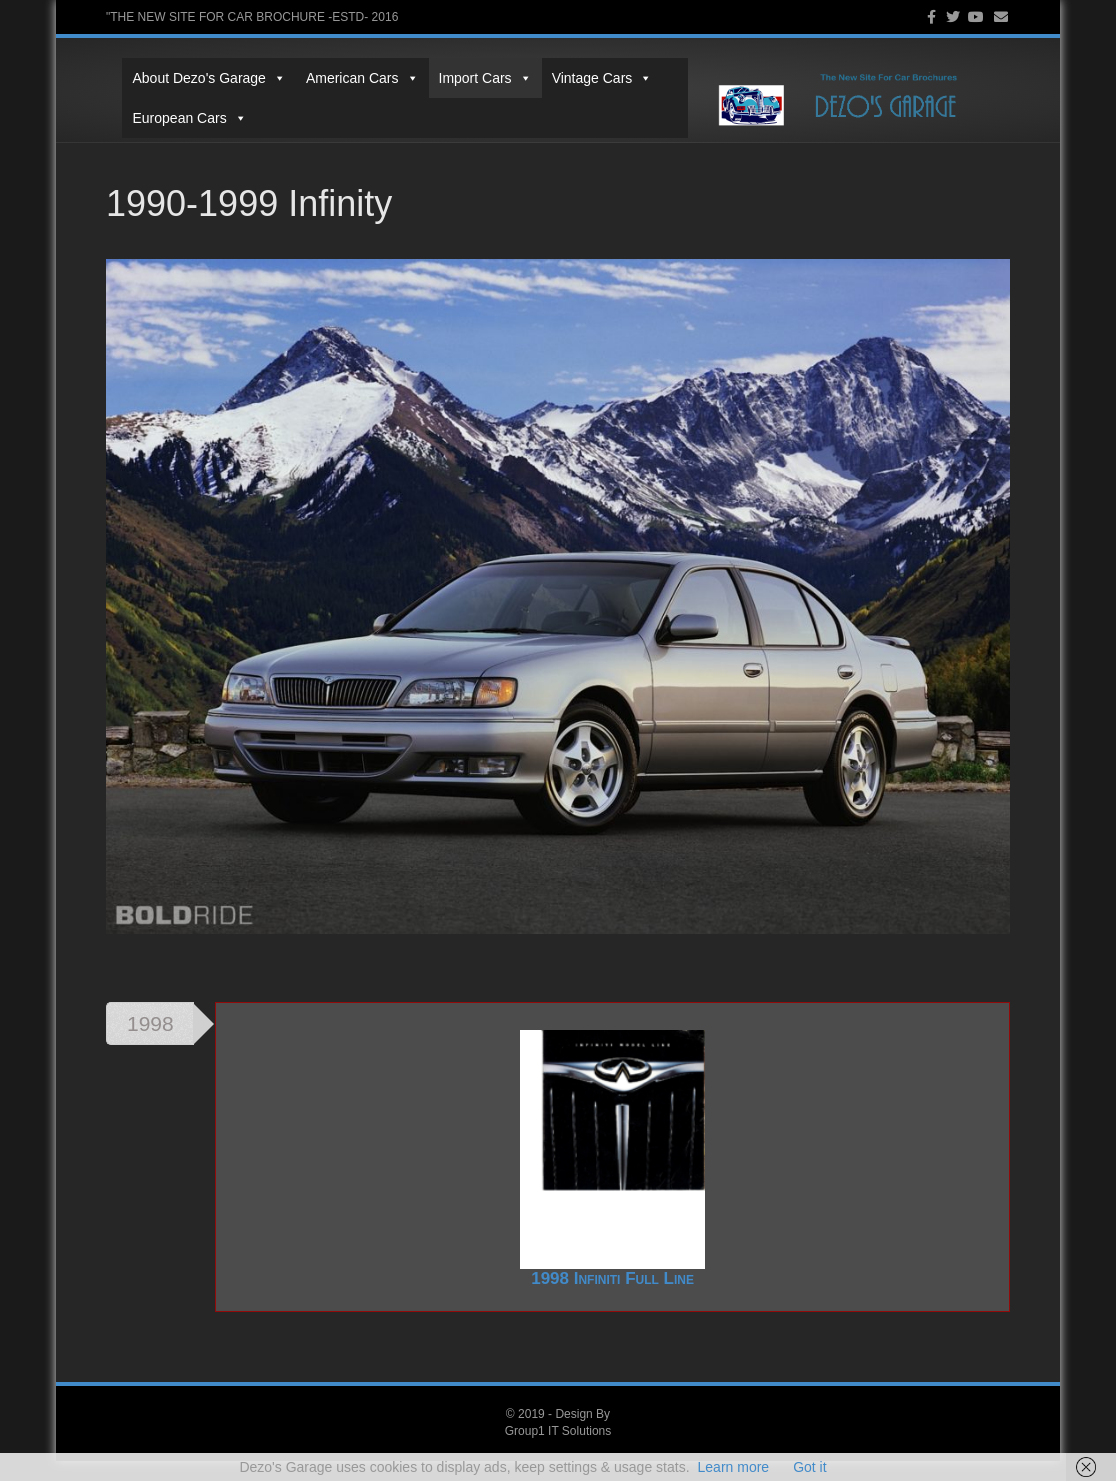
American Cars (345, 78)
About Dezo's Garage (192, 78)
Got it (809, 1467)
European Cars (173, 118)
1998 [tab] (150, 1043)
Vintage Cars (585, 78)
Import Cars (468, 78)
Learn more (734, 1467)
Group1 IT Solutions (558, 1451)
